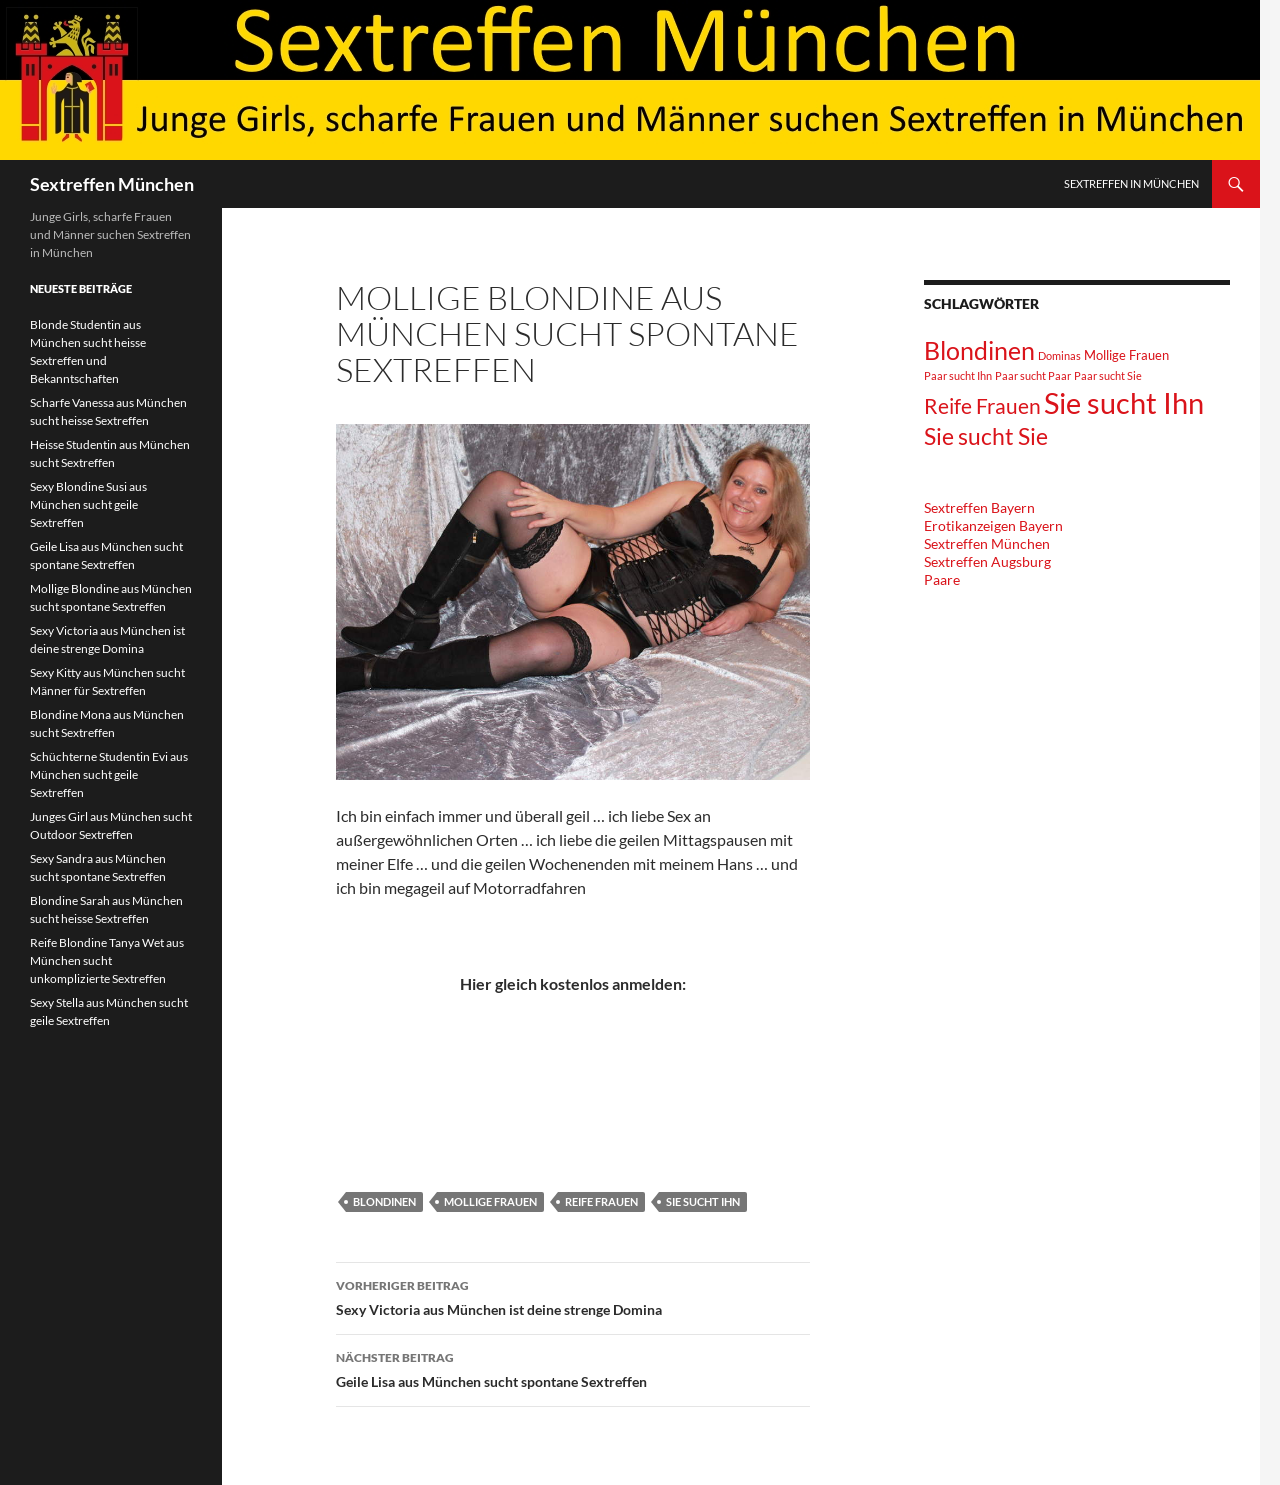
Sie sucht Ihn (703, 1201)
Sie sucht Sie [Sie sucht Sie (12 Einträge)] (986, 436)
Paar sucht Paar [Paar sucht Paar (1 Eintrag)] (1033, 375)
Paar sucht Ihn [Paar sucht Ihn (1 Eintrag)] (958, 375)
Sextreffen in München (1131, 183)
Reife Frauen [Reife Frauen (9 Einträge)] (982, 405)
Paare (942, 579)
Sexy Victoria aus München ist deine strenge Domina (573, 1296)
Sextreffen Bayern (979, 507)
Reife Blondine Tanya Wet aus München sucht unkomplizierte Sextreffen (107, 960)
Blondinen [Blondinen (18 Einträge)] (979, 350)
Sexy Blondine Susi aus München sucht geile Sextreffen (88, 504)
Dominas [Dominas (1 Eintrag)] (1059, 355)
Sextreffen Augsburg (987, 561)
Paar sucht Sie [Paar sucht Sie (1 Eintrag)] (1108, 375)
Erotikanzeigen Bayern (993, 525)
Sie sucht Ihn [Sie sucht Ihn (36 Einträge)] (1124, 402)
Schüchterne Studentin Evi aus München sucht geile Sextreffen (109, 774)
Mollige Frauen (490, 1201)
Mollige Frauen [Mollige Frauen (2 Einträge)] (1126, 355)
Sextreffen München (112, 184)
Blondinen (384, 1201)
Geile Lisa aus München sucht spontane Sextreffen (573, 1368)
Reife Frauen (601, 1201)
